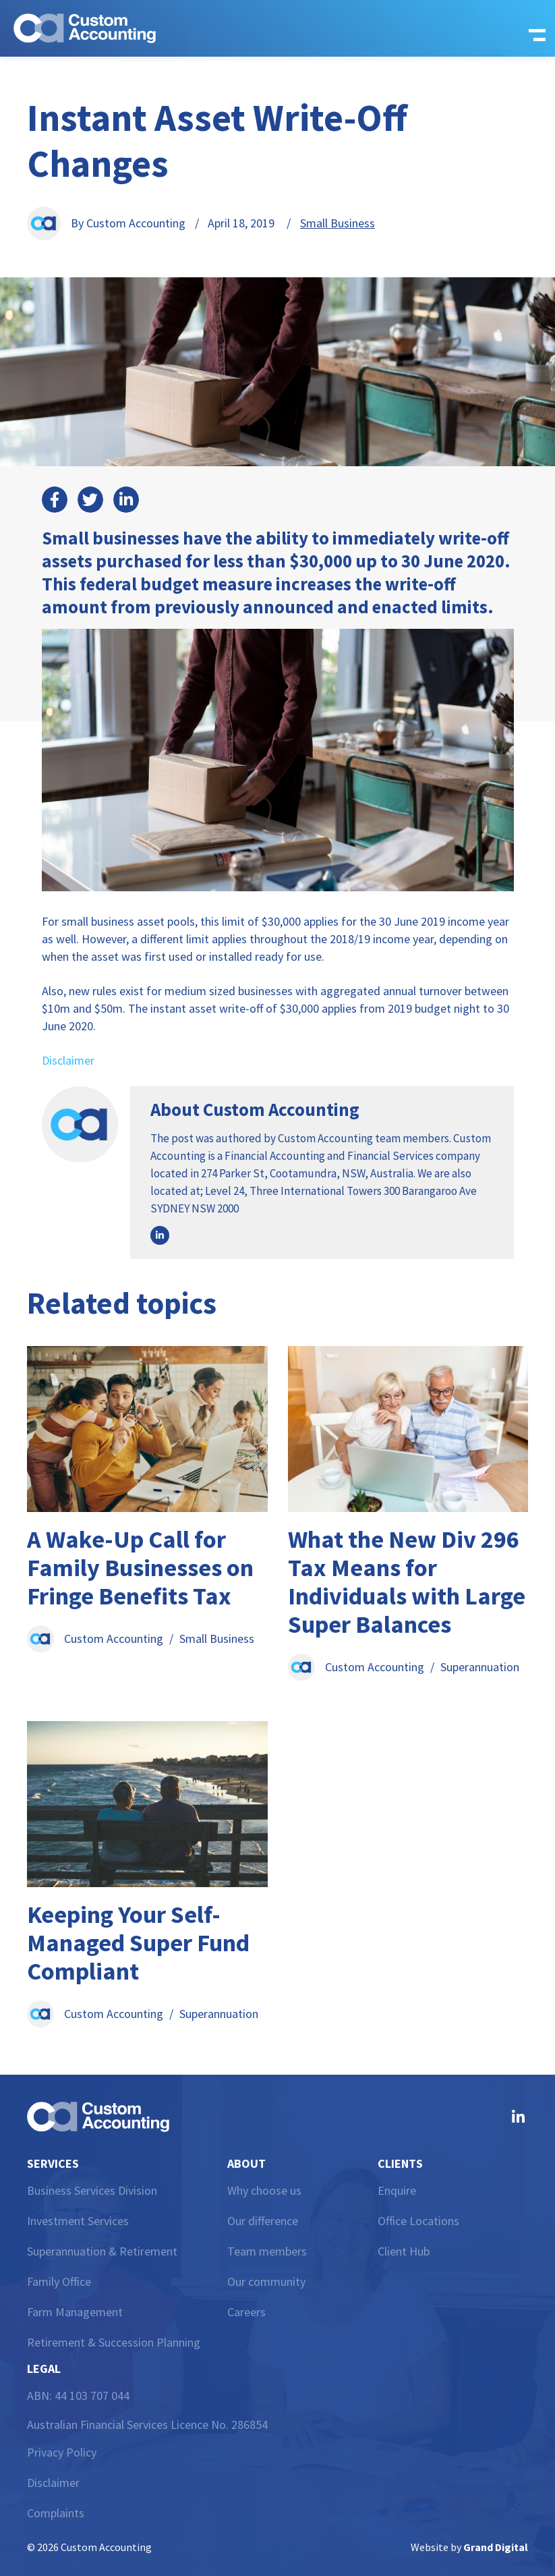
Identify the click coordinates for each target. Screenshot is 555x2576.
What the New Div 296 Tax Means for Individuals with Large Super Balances (406, 1582)
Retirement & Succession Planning (113, 2342)
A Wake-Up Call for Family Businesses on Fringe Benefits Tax (140, 1567)
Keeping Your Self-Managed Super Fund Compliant (138, 1942)
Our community (266, 2281)
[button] (533, 28)
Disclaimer (68, 1060)
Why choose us (264, 2190)
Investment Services (78, 2221)
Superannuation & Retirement (102, 2251)
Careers (246, 2312)
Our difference (262, 2221)
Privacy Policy (61, 2452)
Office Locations (418, 2221)
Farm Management (75, 2312)
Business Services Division (92, 2190)
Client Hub (404, 2251)
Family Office (59, 2281)
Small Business (337, 223)
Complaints (55, 2513)
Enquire (397, 2190)
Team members (267, 2251)
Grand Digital (495, 2547)
